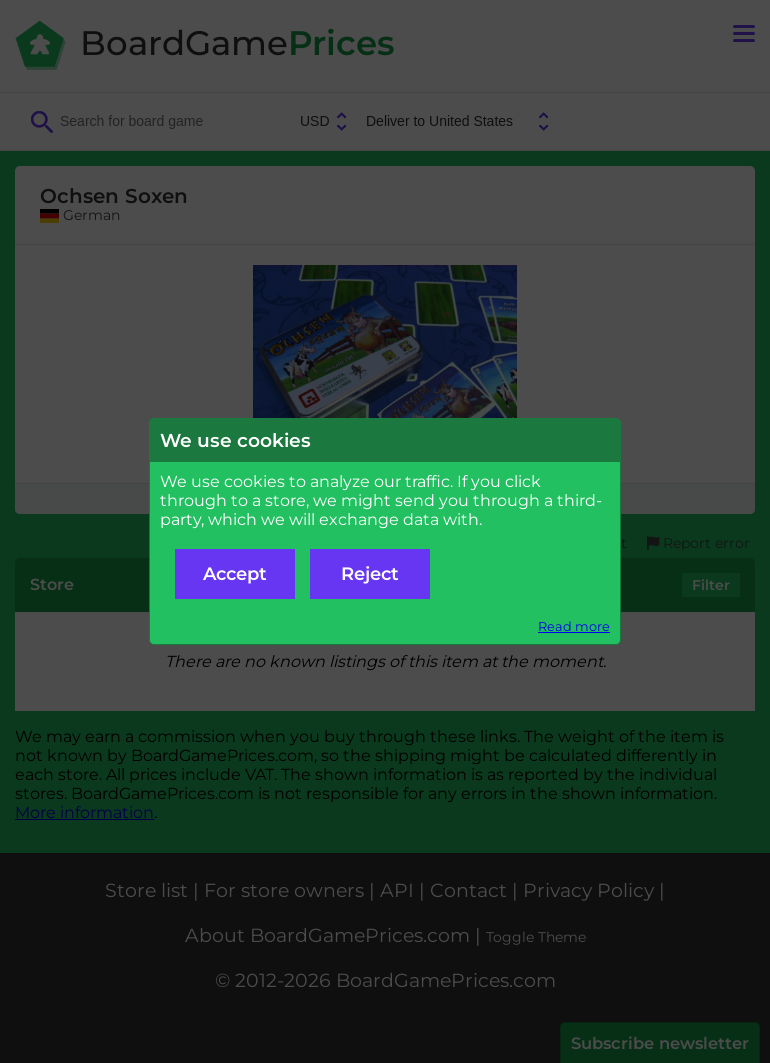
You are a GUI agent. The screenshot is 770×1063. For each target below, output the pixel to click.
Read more (574, 626)
